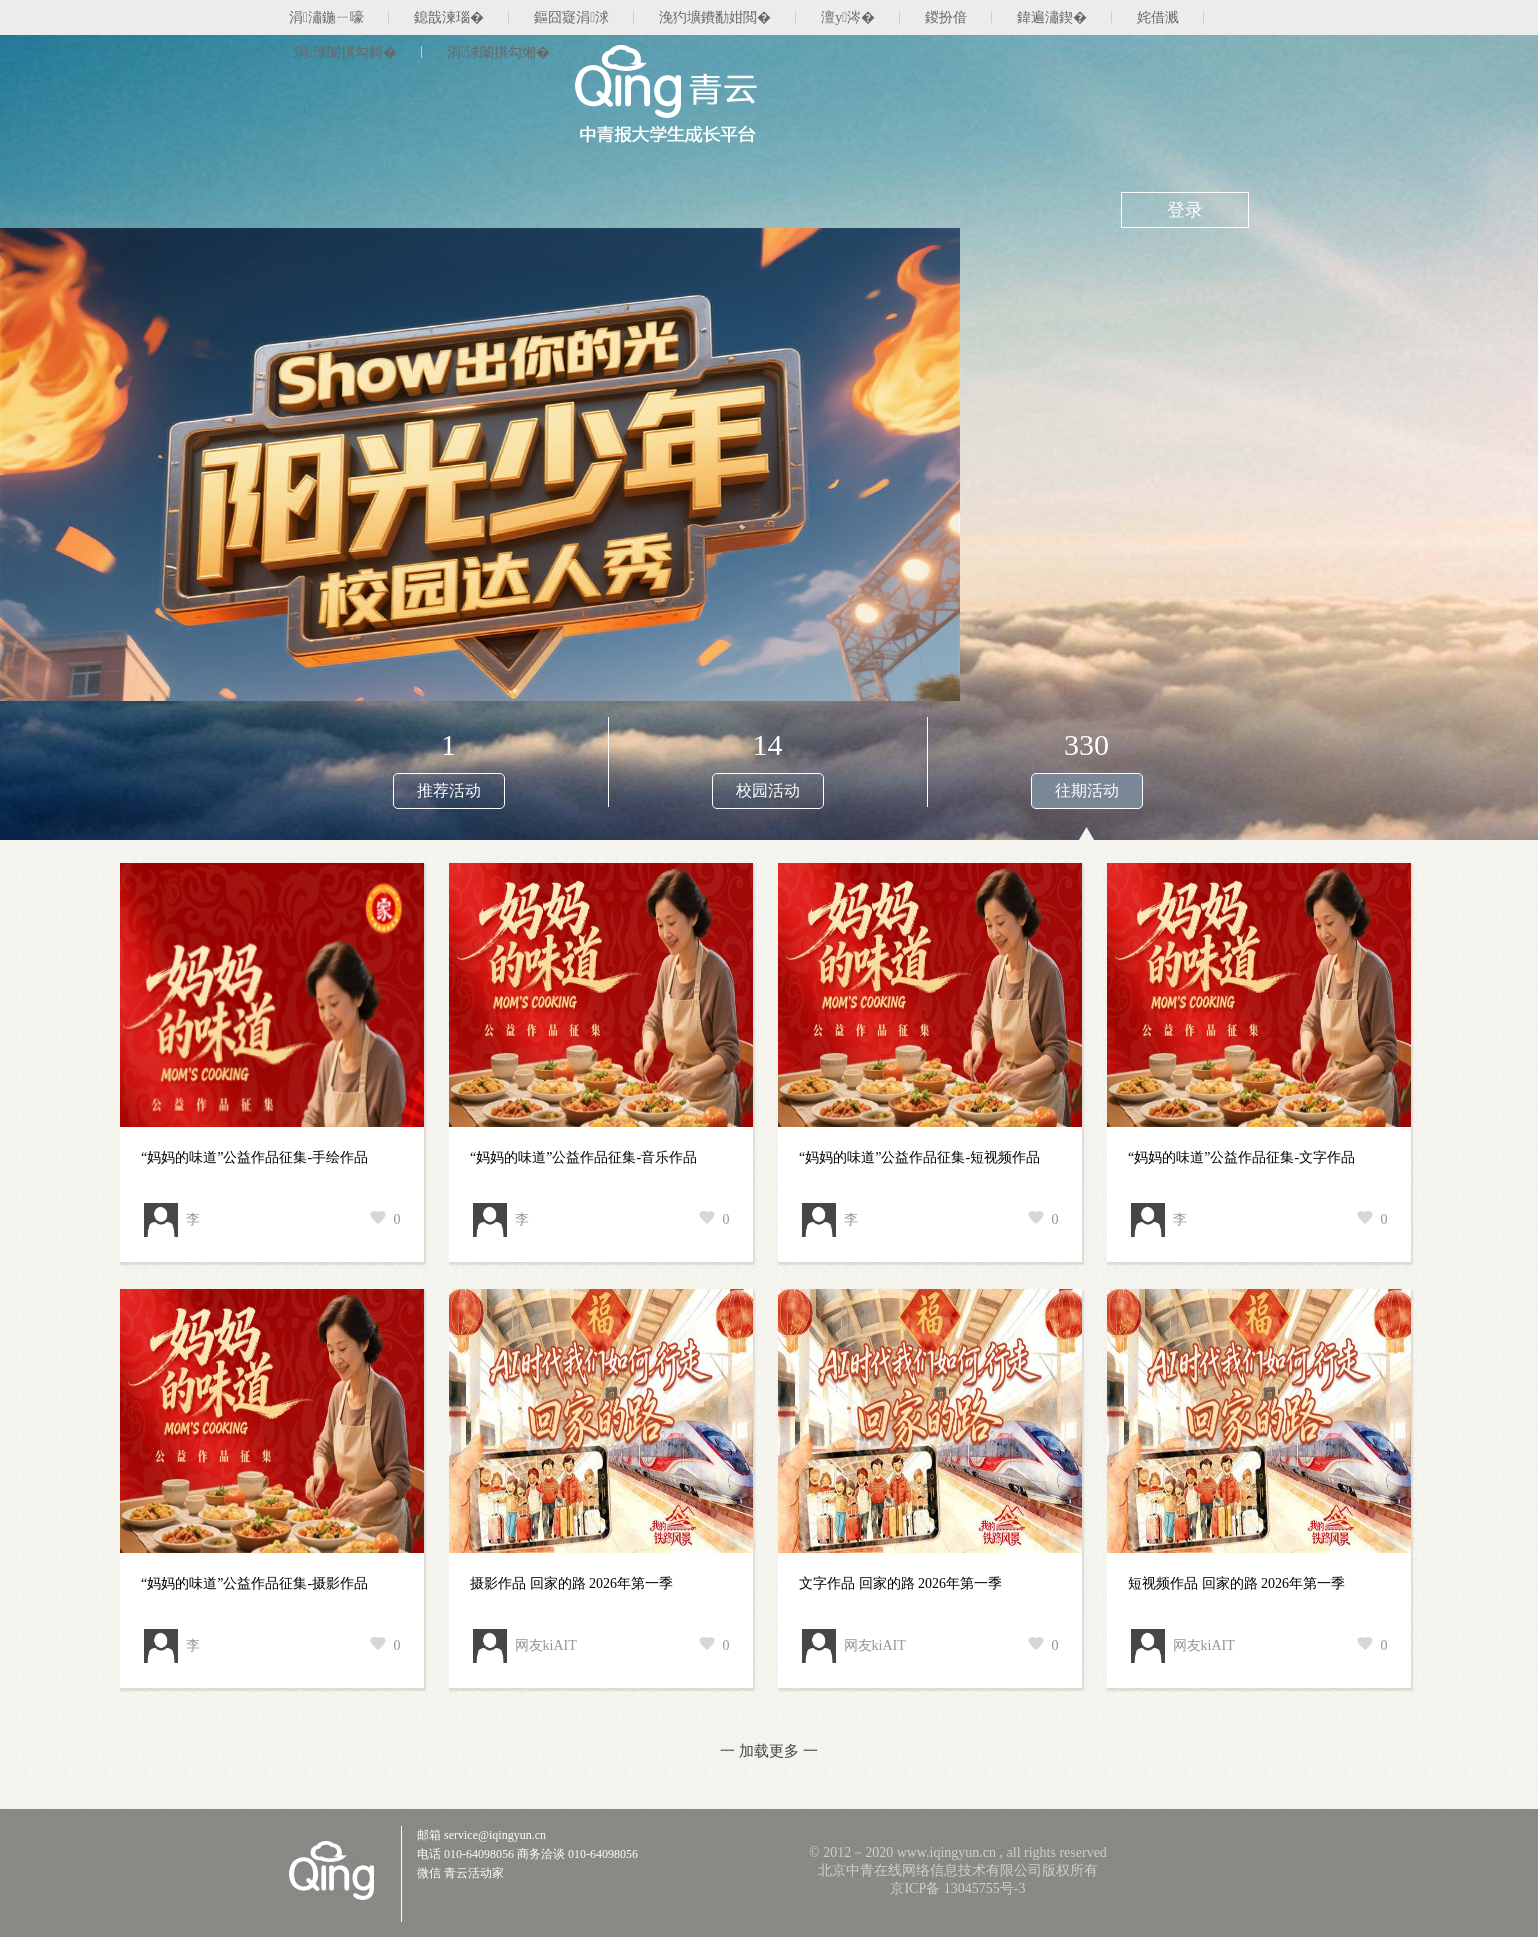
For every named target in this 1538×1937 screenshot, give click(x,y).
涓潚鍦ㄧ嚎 (326, 17)
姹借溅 (1158, 17)
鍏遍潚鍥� (1052, 17)
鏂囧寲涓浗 (571, 17)
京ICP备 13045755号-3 (957, 1888)
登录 (1185, 210)
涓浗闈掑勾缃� (498, 52)
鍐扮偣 (946, 17)
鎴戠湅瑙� (449, 17)
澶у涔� (848, 17)
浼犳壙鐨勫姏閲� (715, 17)
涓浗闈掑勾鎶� (345, 52)
